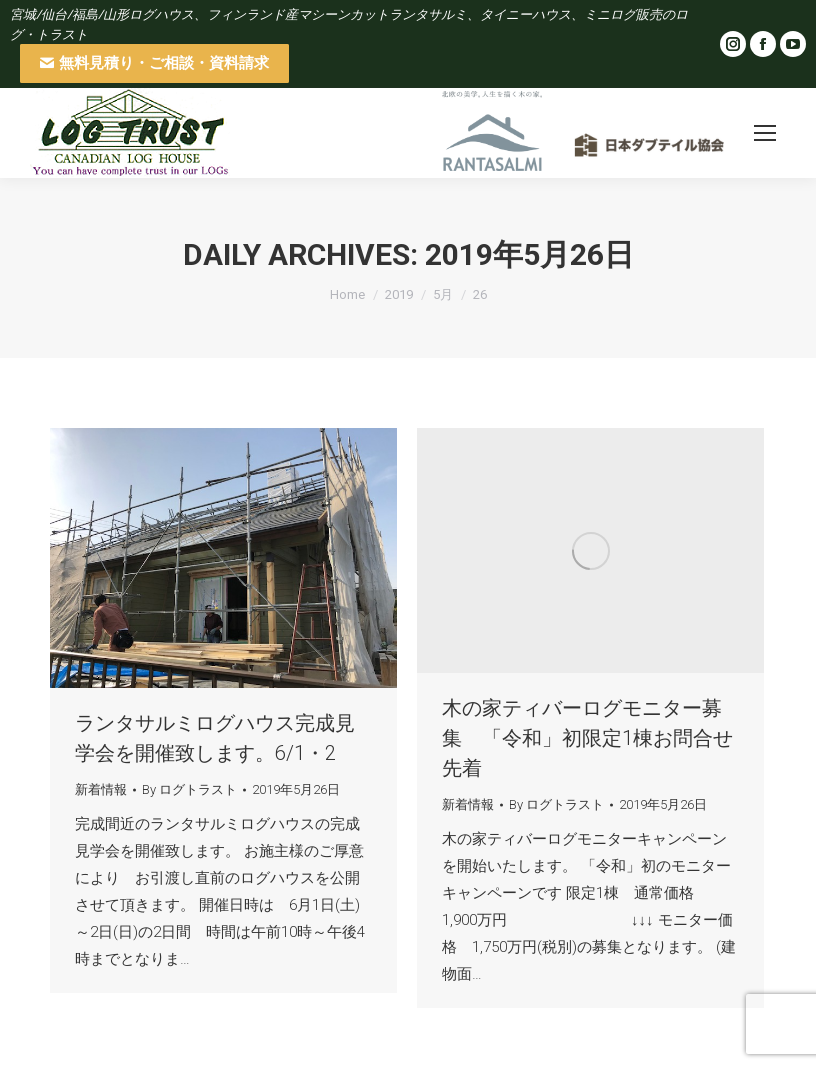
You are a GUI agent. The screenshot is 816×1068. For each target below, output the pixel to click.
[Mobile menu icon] (765, 133)
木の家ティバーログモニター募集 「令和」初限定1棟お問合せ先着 (587, 738)
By (189, 789)
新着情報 (101, 789)
